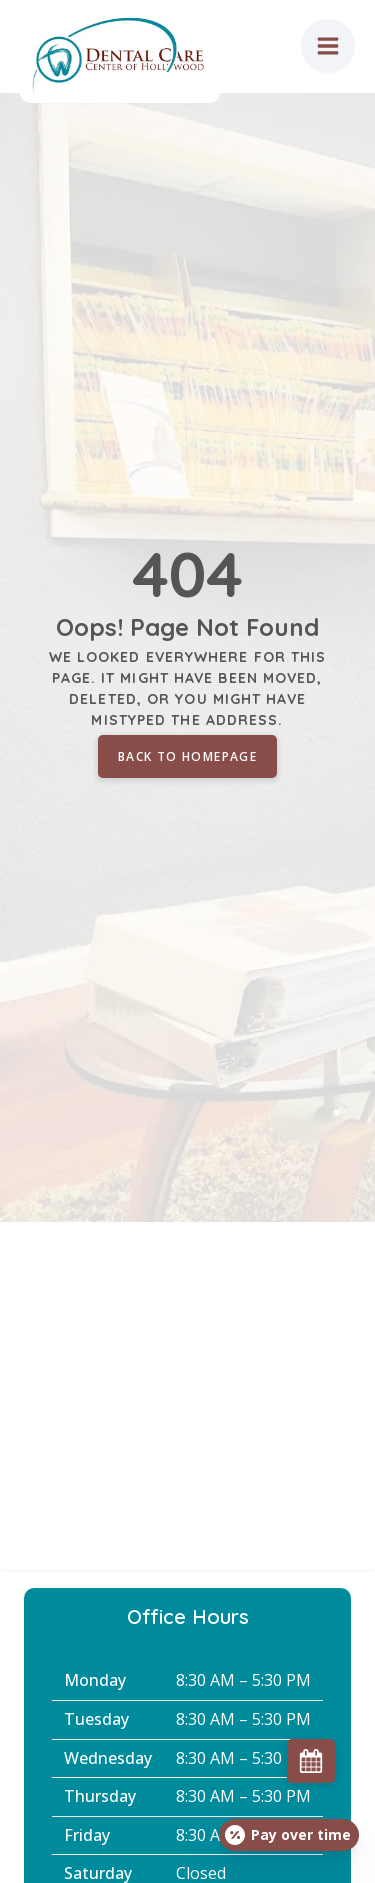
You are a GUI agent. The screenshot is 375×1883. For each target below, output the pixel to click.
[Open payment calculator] (289, 1835)
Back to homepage (187, 756)
